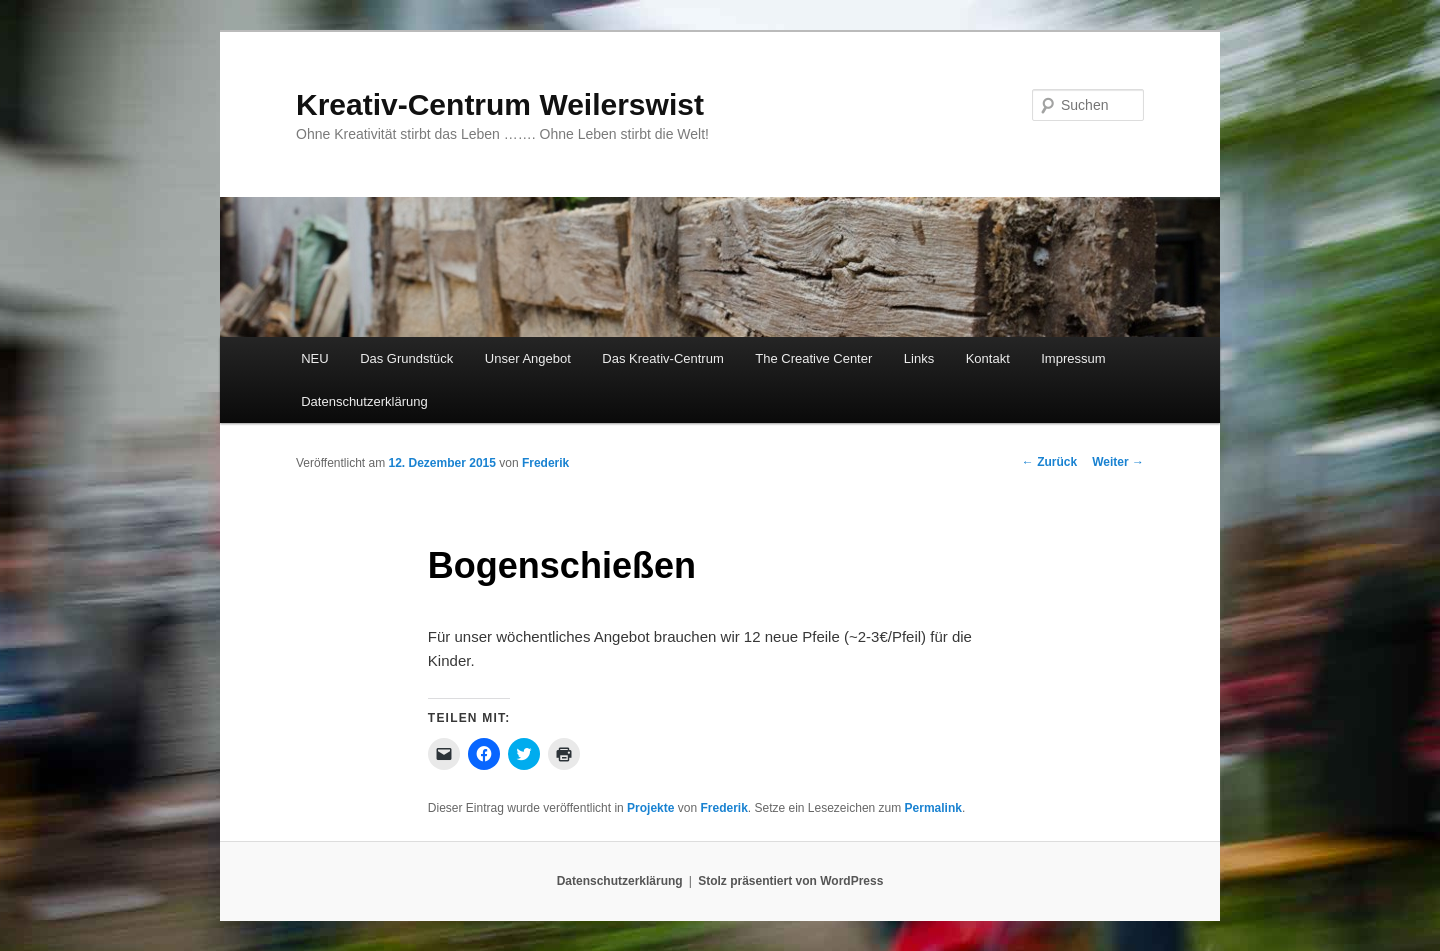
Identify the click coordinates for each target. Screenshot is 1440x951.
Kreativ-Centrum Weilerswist (500, 104)
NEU (314, 358)
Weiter (1118, 462)
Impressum (1073, 358)
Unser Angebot (528, 358)
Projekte (650, 808)
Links (919, 358)
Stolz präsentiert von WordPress (790, 881)
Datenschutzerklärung (364, 401)
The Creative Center (813, 358)
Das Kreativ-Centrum (662, 358)
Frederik (545, 463)
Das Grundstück (406, 358)
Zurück (1049, 462)
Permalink (933, 808)
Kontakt (988, 358)
